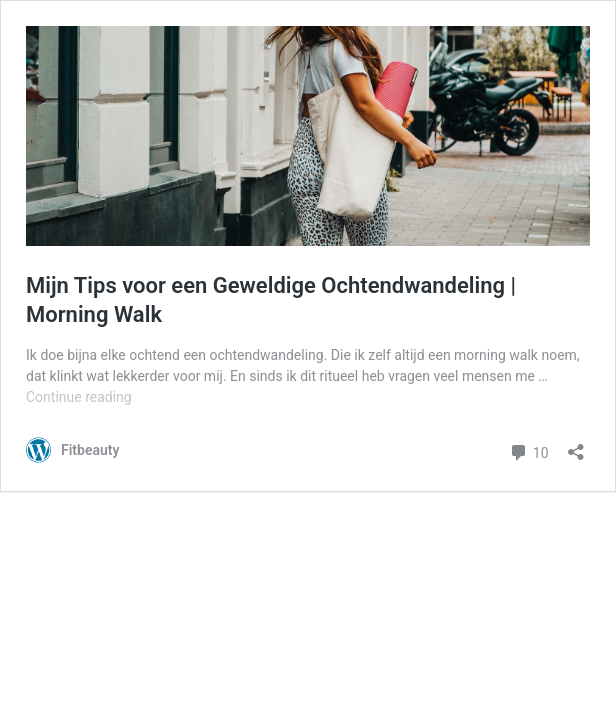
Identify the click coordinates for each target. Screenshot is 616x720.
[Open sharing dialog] (576, 445)
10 (528, 450)
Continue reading (79, 397)
